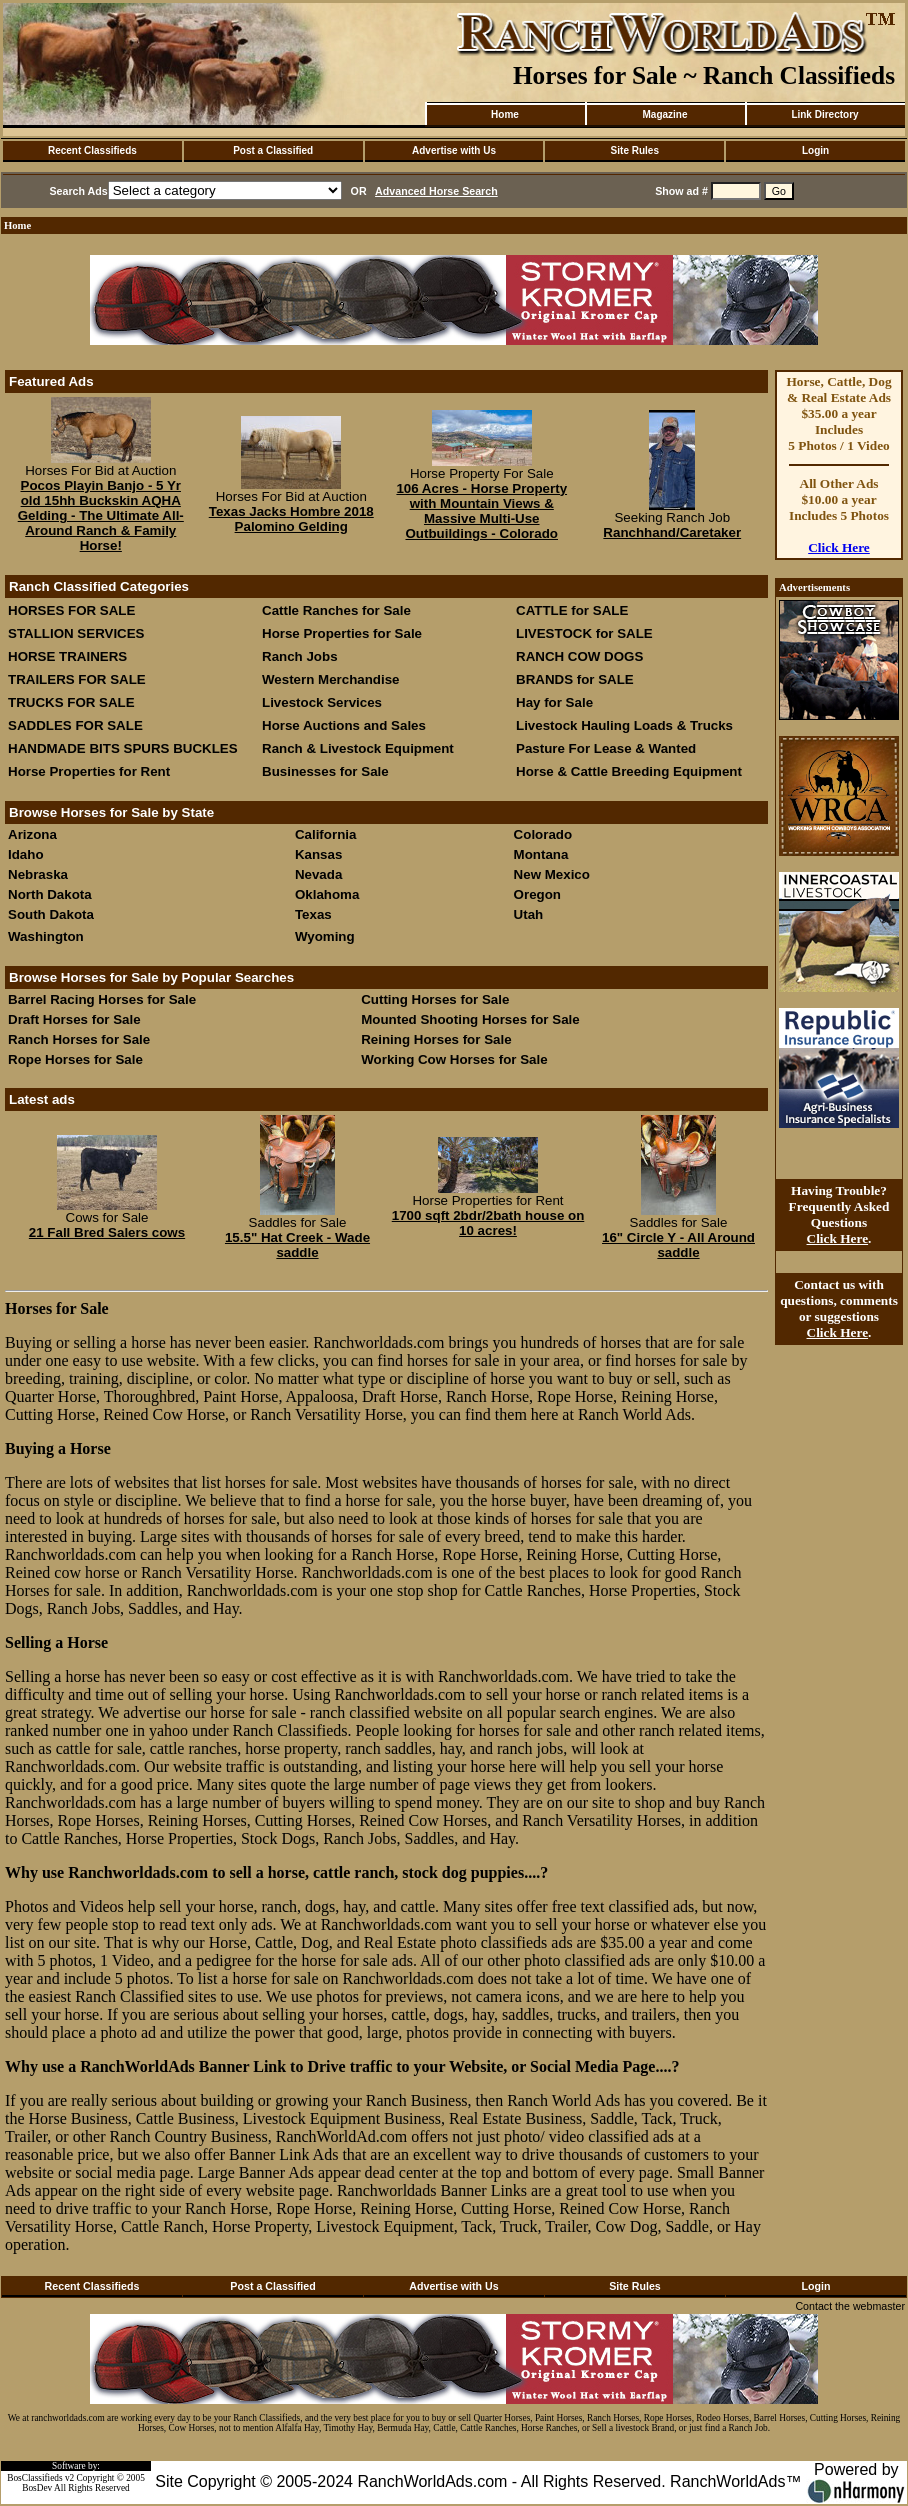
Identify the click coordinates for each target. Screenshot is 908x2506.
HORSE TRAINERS (67, 656)
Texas (313, 914)
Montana (541, 854)
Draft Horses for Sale (74, 1019)
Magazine (664, 114)
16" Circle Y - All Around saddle (678, 1245)
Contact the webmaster (850, 2306)
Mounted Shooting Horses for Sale (470, 1019)
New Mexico (552, 874)
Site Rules (635, 150)
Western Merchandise (331, 679)
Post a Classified (273, 150)
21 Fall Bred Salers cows (107, 1232)
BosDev (37, 2488)
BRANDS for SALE (575, 679)
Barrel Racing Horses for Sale (102, 999)
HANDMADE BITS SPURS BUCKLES (123, 748)
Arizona (32, 834)
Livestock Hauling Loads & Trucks (624, 725)
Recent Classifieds (92, 150)
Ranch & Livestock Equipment (358, 748)
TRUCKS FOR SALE (71, 702)
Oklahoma (327, 894)
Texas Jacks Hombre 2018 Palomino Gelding (291, 519)
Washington (46, 936)
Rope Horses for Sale (75, 1059)
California (325, 834)
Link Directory (824, 114)
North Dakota (50, 894)
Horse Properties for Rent (89, 771)
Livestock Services (322, 702)
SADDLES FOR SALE (75, 725)
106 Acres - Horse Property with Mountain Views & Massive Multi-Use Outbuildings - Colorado (481, 511)
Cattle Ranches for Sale (336, 610)
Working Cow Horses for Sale (454, 1059)
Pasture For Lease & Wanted (606, 748)
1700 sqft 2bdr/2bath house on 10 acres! (488, 1223)
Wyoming (325, 936)
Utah (529, 914)
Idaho (26, 854)
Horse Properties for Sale (342, 633)
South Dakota (51, 914)
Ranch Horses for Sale (79, 1039)
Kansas (318, 854)
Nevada (318, 874)
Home (505, 114)
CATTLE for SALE (572, 610)
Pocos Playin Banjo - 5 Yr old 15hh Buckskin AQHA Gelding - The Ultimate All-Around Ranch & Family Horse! (101, 515)
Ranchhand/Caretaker (672, 532)
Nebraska (38, 874)
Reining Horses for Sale (436, 1039)
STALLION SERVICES (76, 633)
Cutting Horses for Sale (435, 999)
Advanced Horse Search (436, 191)
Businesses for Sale (325, 771)
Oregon (537, 894)
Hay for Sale (556, 702)
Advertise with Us (454, 150)
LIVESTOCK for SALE (584, 633)
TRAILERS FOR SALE (77, 679)
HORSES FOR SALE (71, 610)
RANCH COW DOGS (579, 656)
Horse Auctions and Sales (344, 725)
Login (815, 150)
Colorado (543, 834)
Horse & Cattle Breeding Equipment (629, 771)
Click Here (839, 547)
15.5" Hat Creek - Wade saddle (297, 1245)
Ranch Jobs (300, 656)
